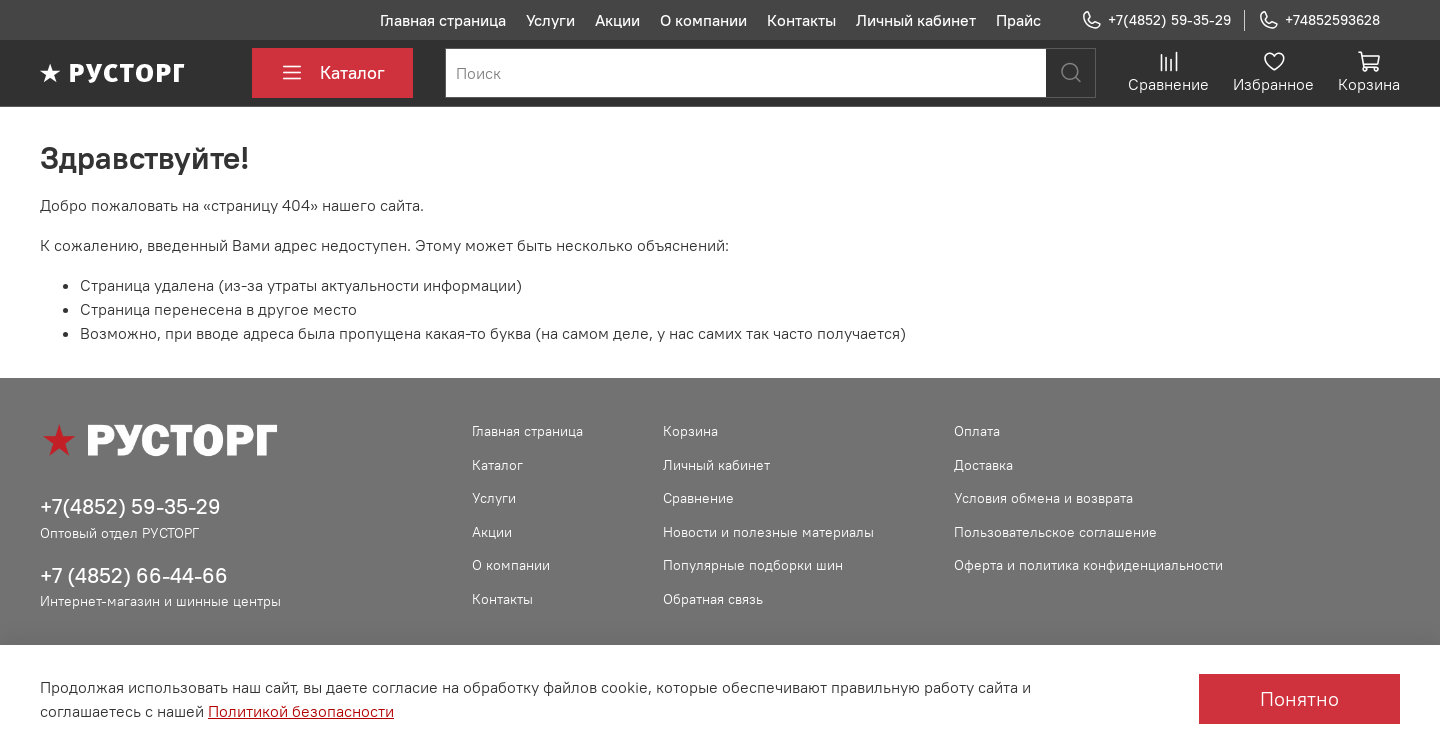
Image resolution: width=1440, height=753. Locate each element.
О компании (703, 20)
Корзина (690, 431)
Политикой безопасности (301, 711)
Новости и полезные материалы (768, 532)
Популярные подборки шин (753, 565)
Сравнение (698, 498)
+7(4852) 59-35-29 (1156, 20)
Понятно (1299, 698)
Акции (617, 20)
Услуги (550, 20)
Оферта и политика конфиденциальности (1088, 565)
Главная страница (443, 20)
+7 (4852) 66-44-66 (134, 575)
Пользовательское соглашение (1055, 532)
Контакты (801, 20)
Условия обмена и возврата (1043, 498)
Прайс (1018, 20)
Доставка (983, 465)
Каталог (332, 73)
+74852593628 (1319, 20)
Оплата (977, 431)
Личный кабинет (916, 20)
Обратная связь (713, 599)
